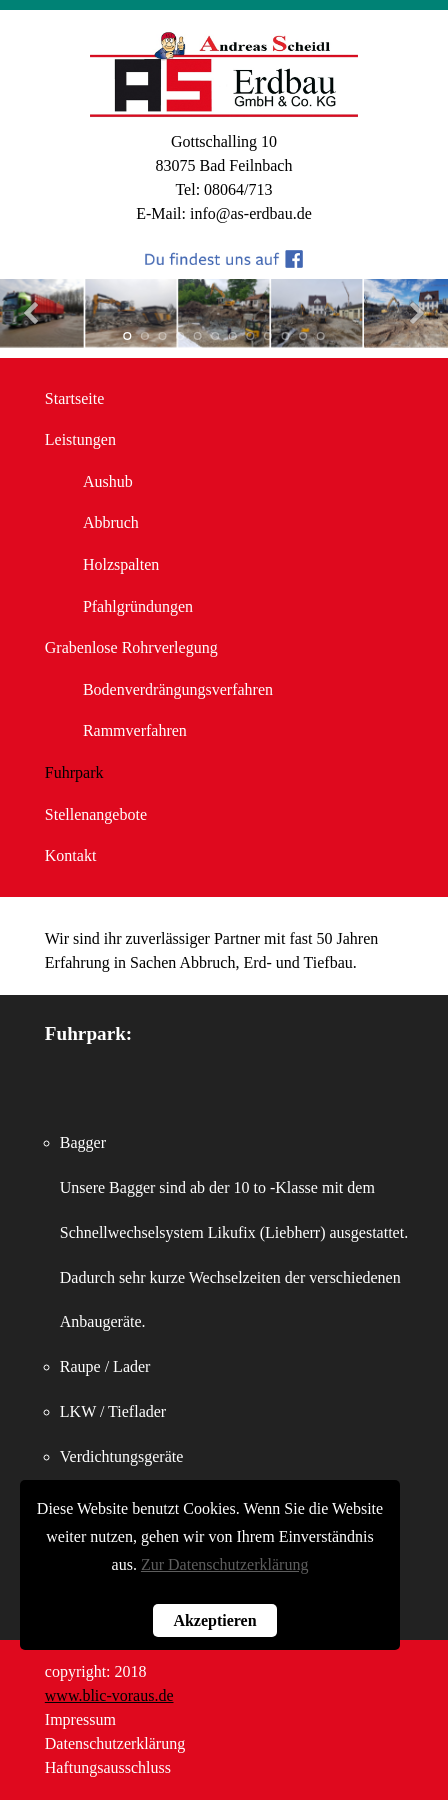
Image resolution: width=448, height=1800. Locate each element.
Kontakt (71, 855)
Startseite (75, 398)
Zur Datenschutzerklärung (224, 1564)
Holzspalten (121, 564)
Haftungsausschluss (108, 1767)
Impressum (80, 1719)
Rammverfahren (135, 730)
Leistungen (80, 439)
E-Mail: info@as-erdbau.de (224, 213)
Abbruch (111, 522)
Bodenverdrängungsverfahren (178, 689)
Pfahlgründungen (138, 606)
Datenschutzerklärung (115, 1743)
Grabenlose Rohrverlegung (131, 647)
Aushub (108, 481)
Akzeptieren (214, 1620)
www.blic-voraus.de (109, 1695)
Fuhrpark (74, 772)
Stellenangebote (96, 814)
